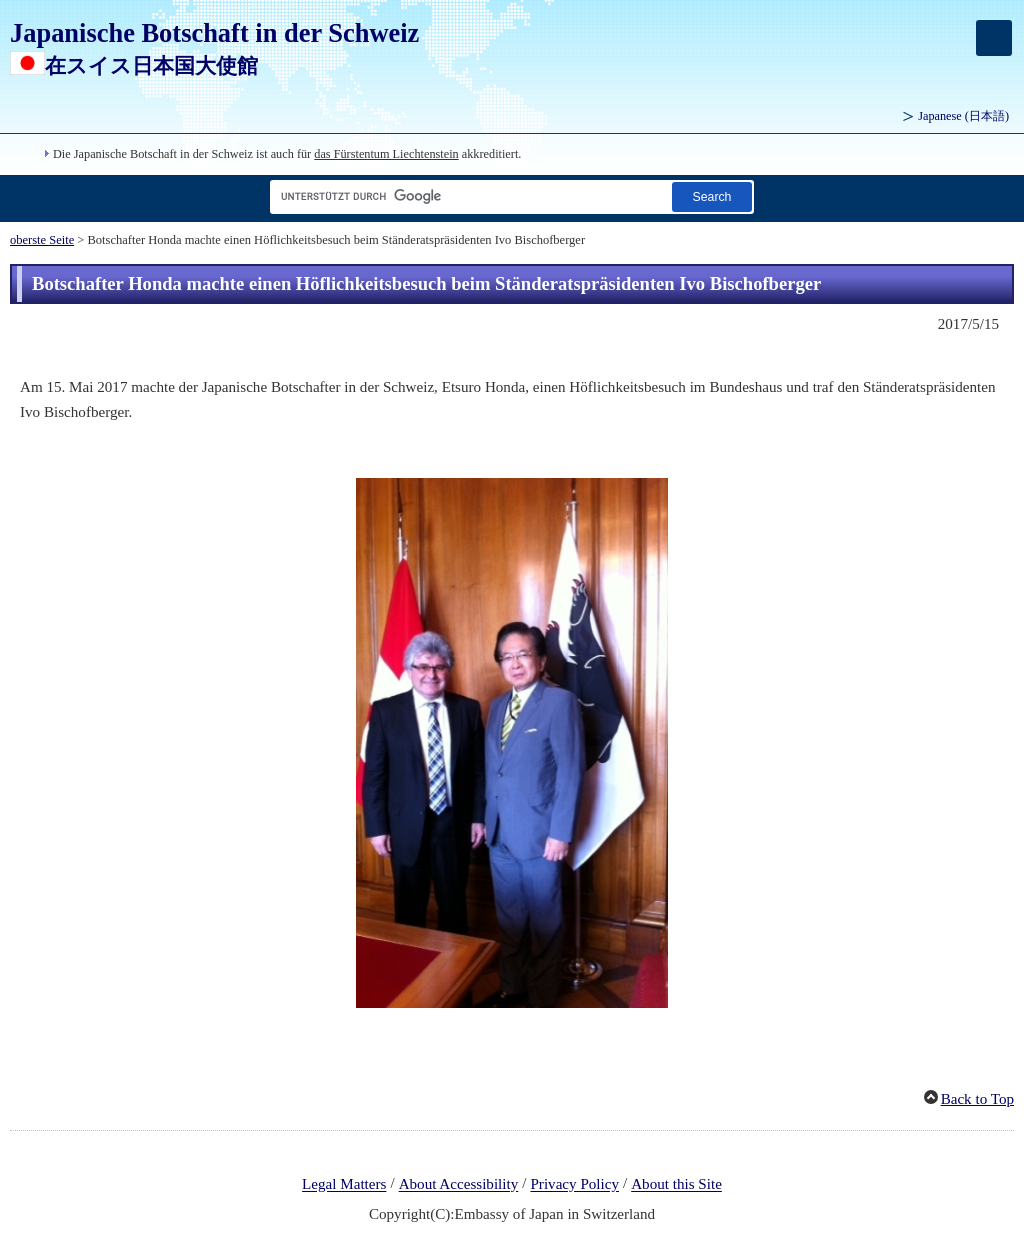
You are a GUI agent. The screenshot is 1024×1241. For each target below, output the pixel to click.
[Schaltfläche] (712, 196)
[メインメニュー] (994, 38)
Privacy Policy (574, 1185)
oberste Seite (42, 240)
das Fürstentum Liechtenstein (386, 154)
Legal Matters (344, 1185)
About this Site (676, 1185)
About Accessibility (459, 1185)
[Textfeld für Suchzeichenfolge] (467, 196)
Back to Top (977, 1099)
